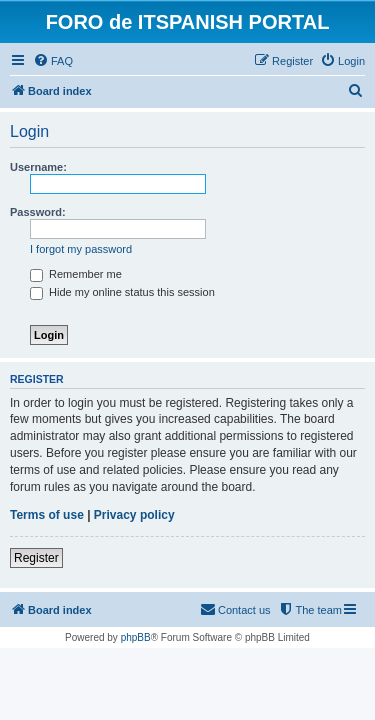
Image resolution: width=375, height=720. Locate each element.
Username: (38, 167)
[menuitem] (53, 61)
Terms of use (47, 515)
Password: (38, 212)
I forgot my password (81, 249)
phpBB (136, 637)
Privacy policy (134, 515)
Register (36, 558)
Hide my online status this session (122, 292)
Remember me (76, 274)
